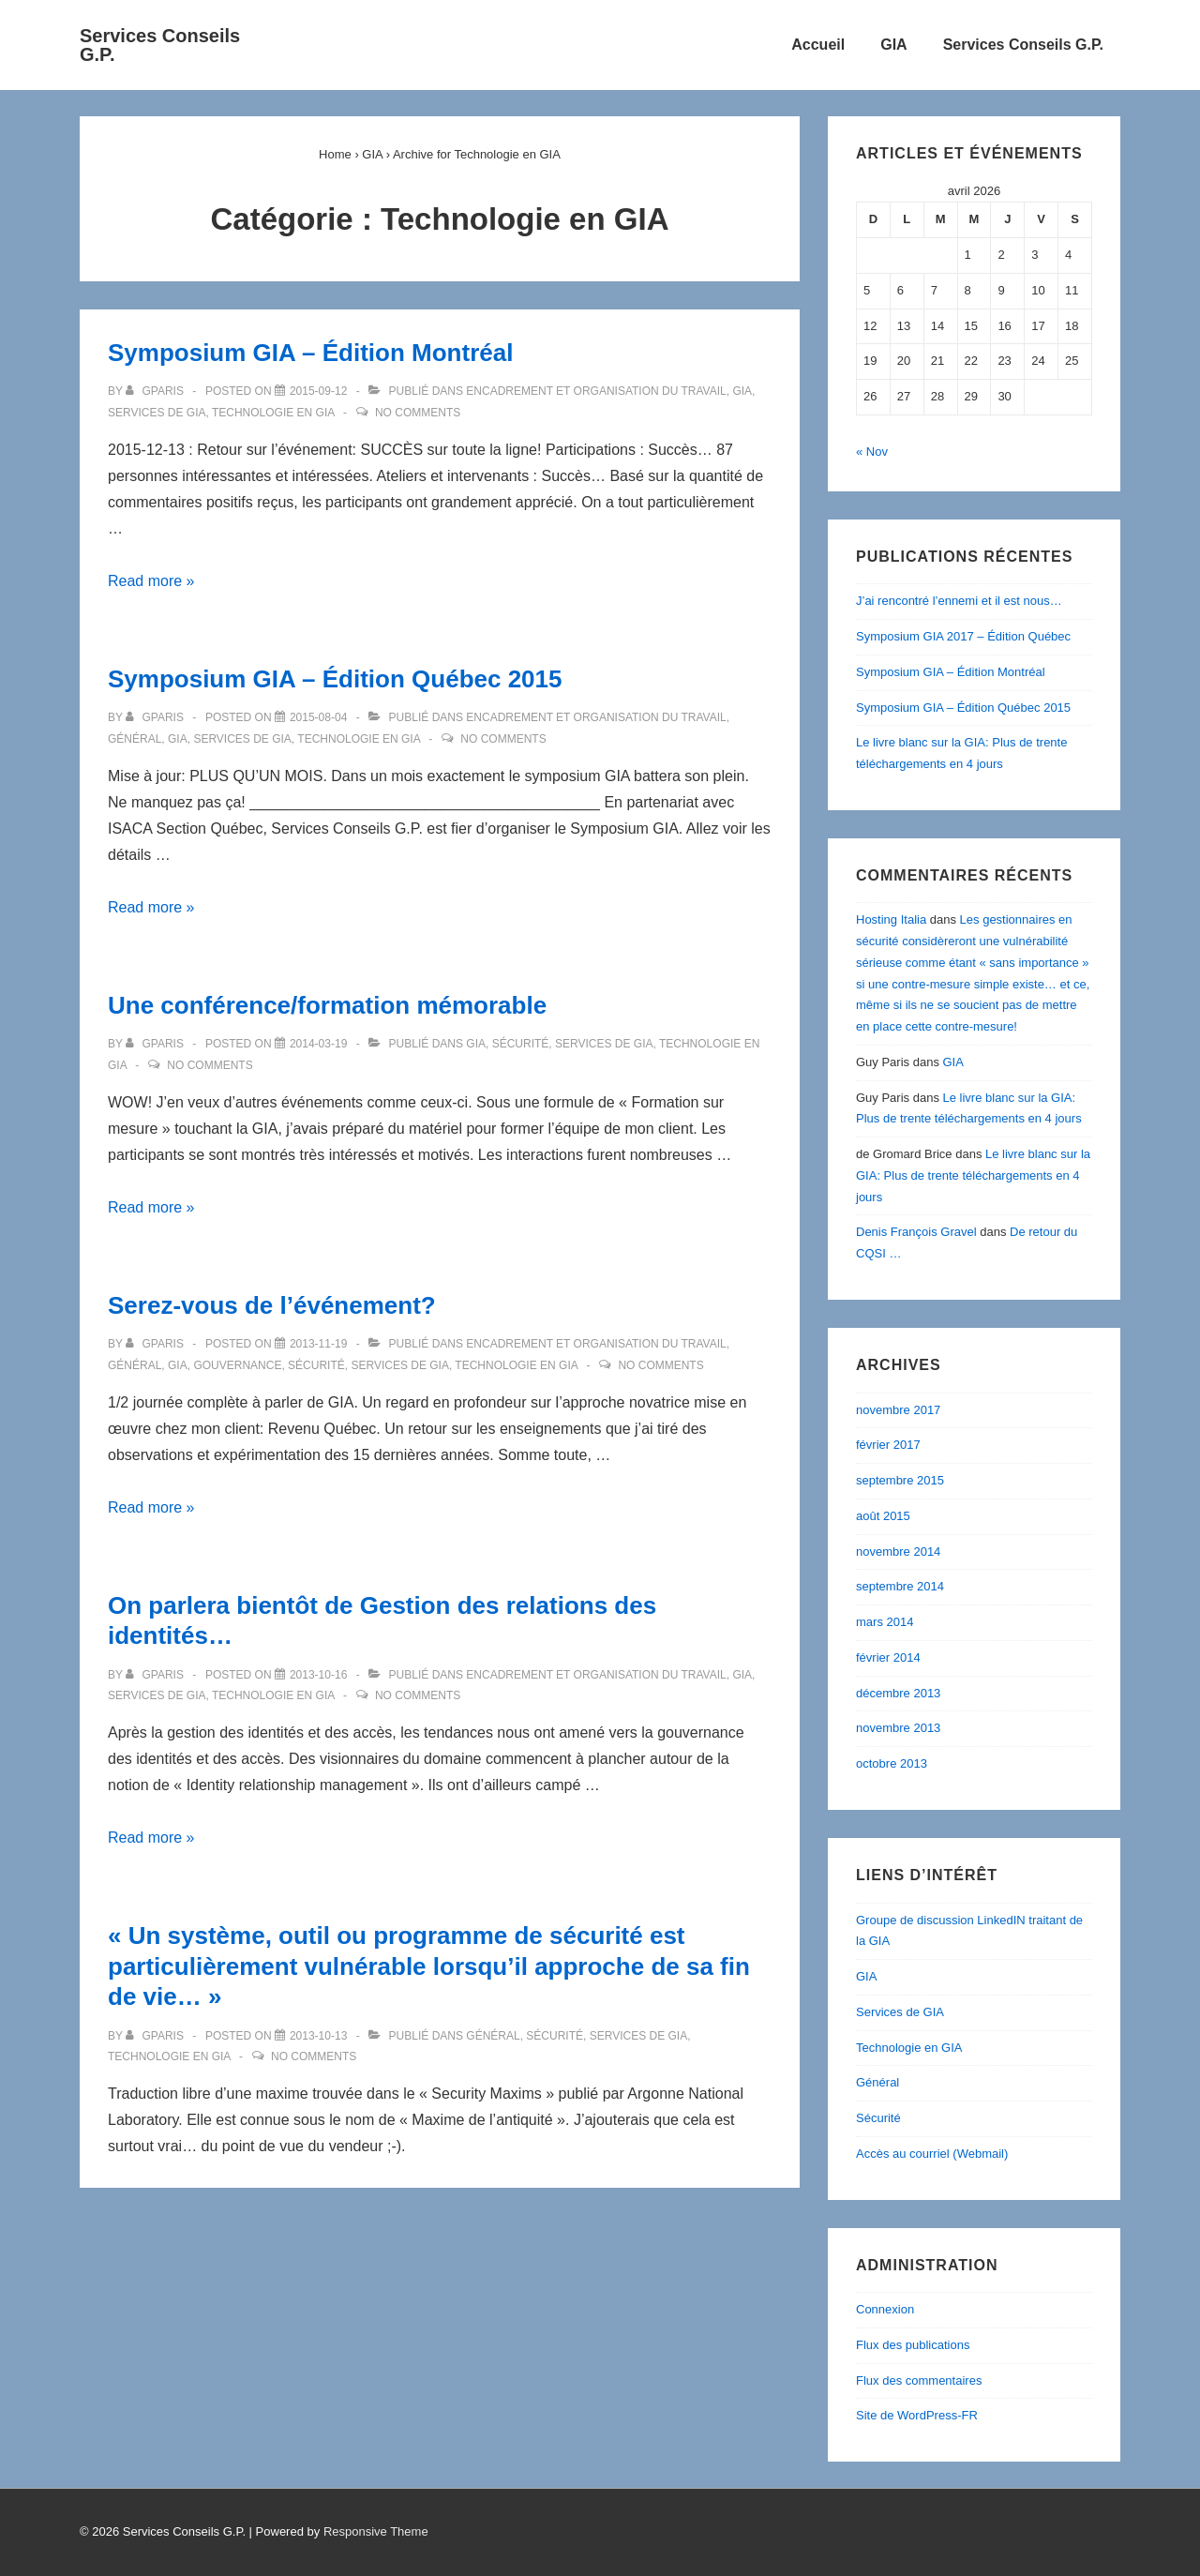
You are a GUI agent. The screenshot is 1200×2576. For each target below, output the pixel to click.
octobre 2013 (891, 1763)
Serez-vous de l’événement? (272, 1305)
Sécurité (520, 1043)
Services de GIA (156, 412)
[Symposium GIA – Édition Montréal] (318, 391)
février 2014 (888, 1657)
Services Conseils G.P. (160, 45)
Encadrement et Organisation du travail (596, 391)
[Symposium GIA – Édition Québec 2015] (318, 717)
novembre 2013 (898, 1728)
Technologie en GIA (273, 412)
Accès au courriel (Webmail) (932, 2154)
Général (134, 739)
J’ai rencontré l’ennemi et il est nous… (959, 601)
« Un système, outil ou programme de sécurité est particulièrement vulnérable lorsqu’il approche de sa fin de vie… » (429, 1966)
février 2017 (888, 1445)
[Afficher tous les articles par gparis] (156, 391)
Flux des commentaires (919, 2380)
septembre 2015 (900, 1480)
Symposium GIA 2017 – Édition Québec (963, 636)
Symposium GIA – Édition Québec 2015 (335, 679)
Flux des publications (912, 2345)
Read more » (151, 581)
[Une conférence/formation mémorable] (318, 1043)
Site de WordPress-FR (917, 2415)
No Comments (417, 412)
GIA (893, 45)
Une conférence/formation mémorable (327, 1005)
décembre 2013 (898, 1693)
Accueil (818, 45)
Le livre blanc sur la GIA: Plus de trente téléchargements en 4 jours (973, 1175)
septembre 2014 (900, 1586)
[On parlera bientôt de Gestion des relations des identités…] (318, 1674)
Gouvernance (237, 1365)
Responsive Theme (375, 2531)
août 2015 (883, 1516)
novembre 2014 (898, 1551)
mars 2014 (884, 1622)
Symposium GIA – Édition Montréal (310, 353)
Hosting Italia (891, 919)
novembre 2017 (898, 1410)
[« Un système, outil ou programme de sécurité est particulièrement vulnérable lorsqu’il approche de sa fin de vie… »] (318, 2035)
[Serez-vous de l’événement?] (318, 1343)
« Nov (872, 451)
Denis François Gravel (916, 1232)
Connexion (885, 2309)
